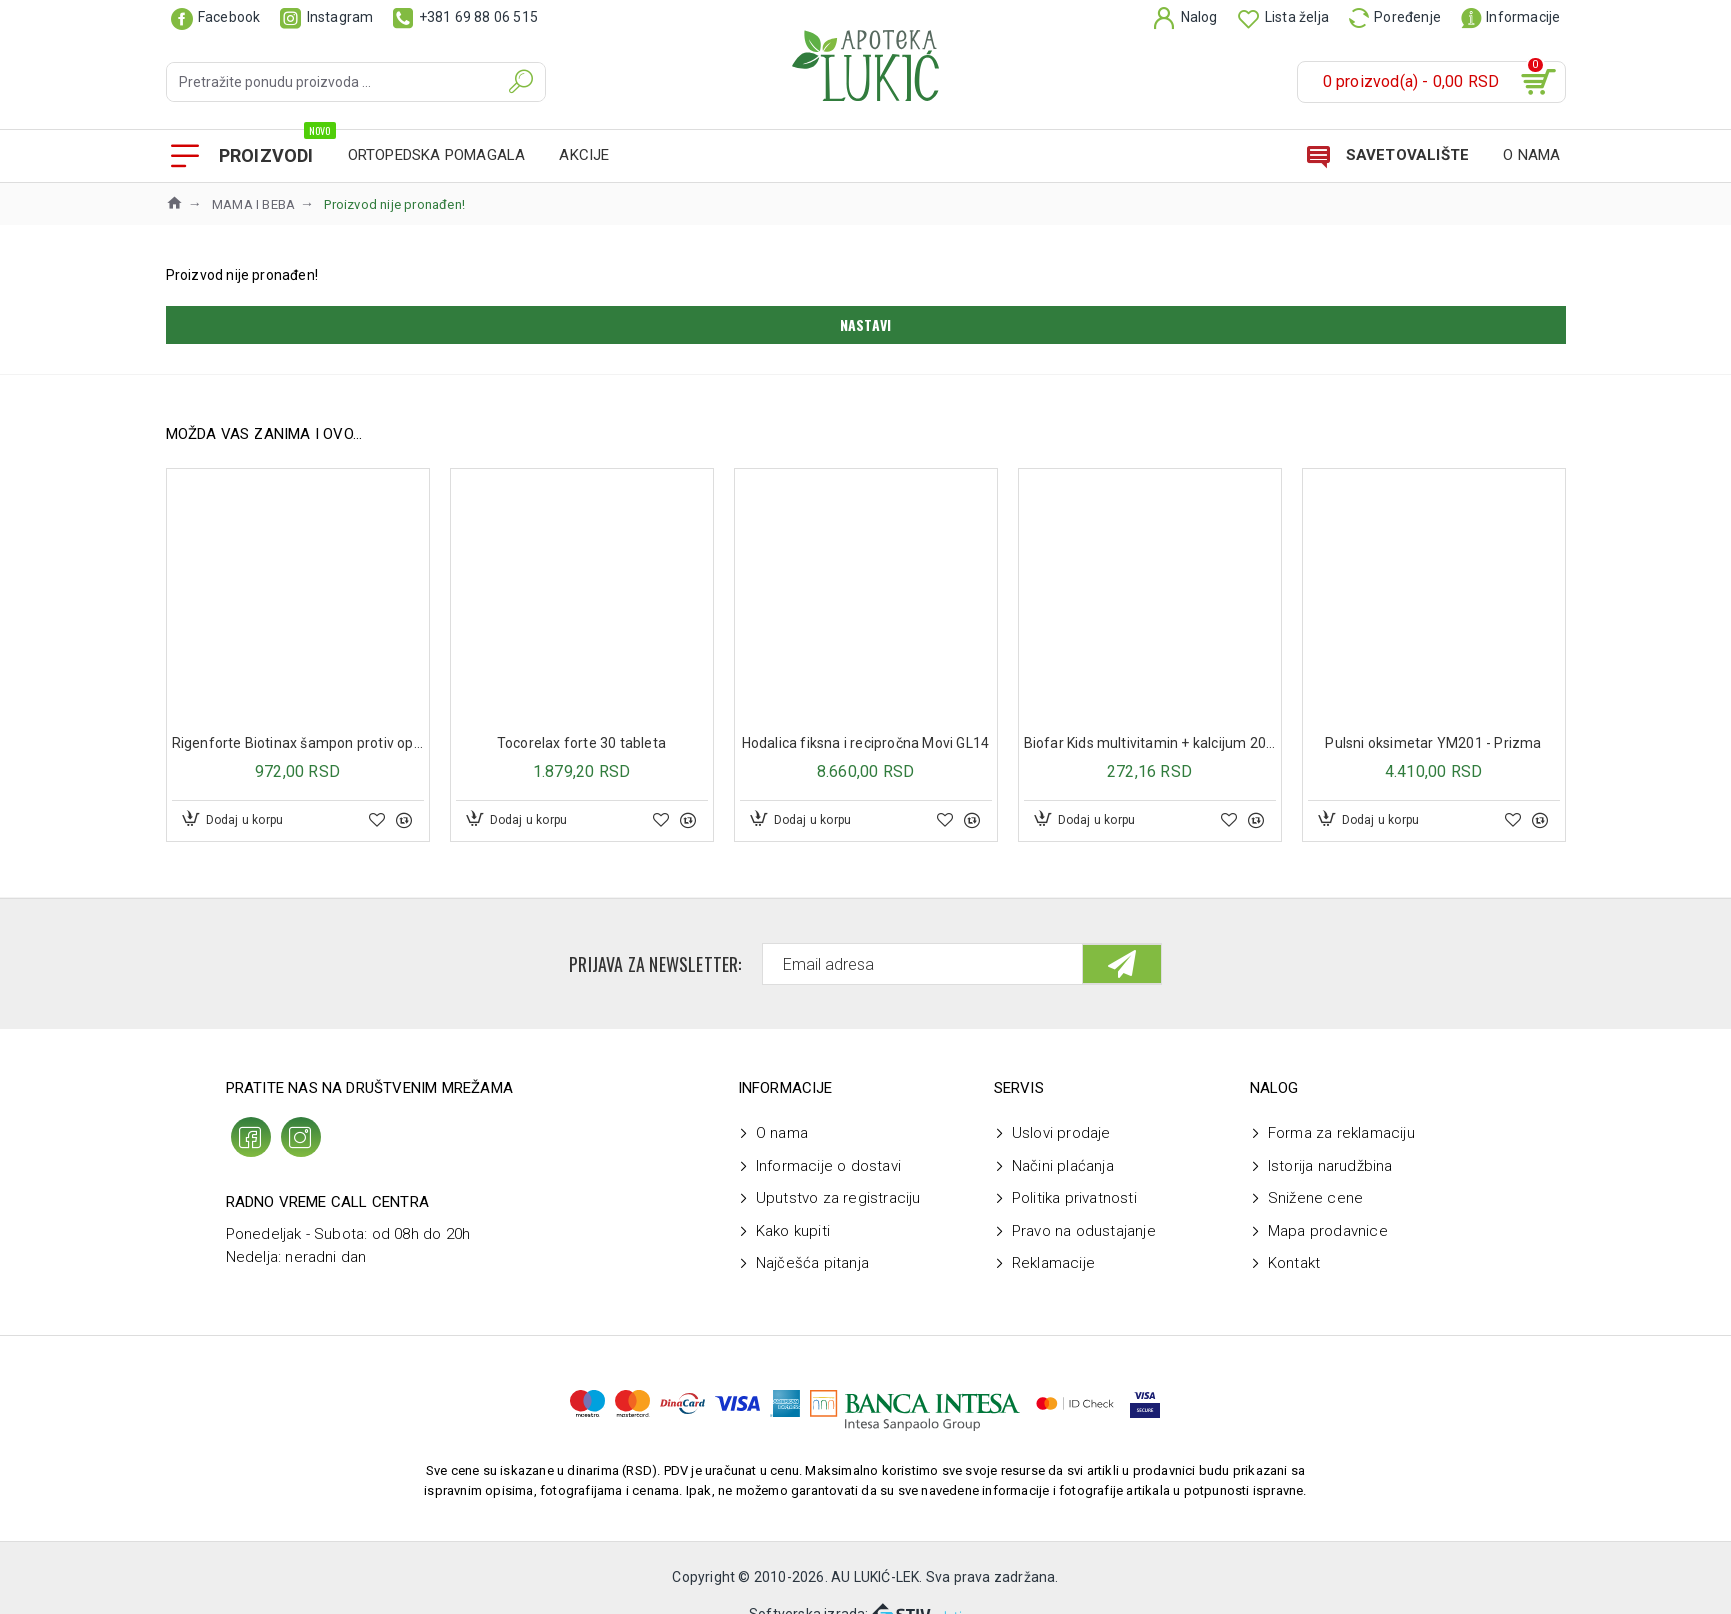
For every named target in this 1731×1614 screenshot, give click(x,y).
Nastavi (865, 324)
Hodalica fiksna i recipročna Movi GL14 (866, 743)
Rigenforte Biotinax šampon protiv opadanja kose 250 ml (298, 743)
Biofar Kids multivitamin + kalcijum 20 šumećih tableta (1150, 743)
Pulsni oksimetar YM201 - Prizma (1433, 743)
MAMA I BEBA (253, 204)
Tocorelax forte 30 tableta (581, 743)
